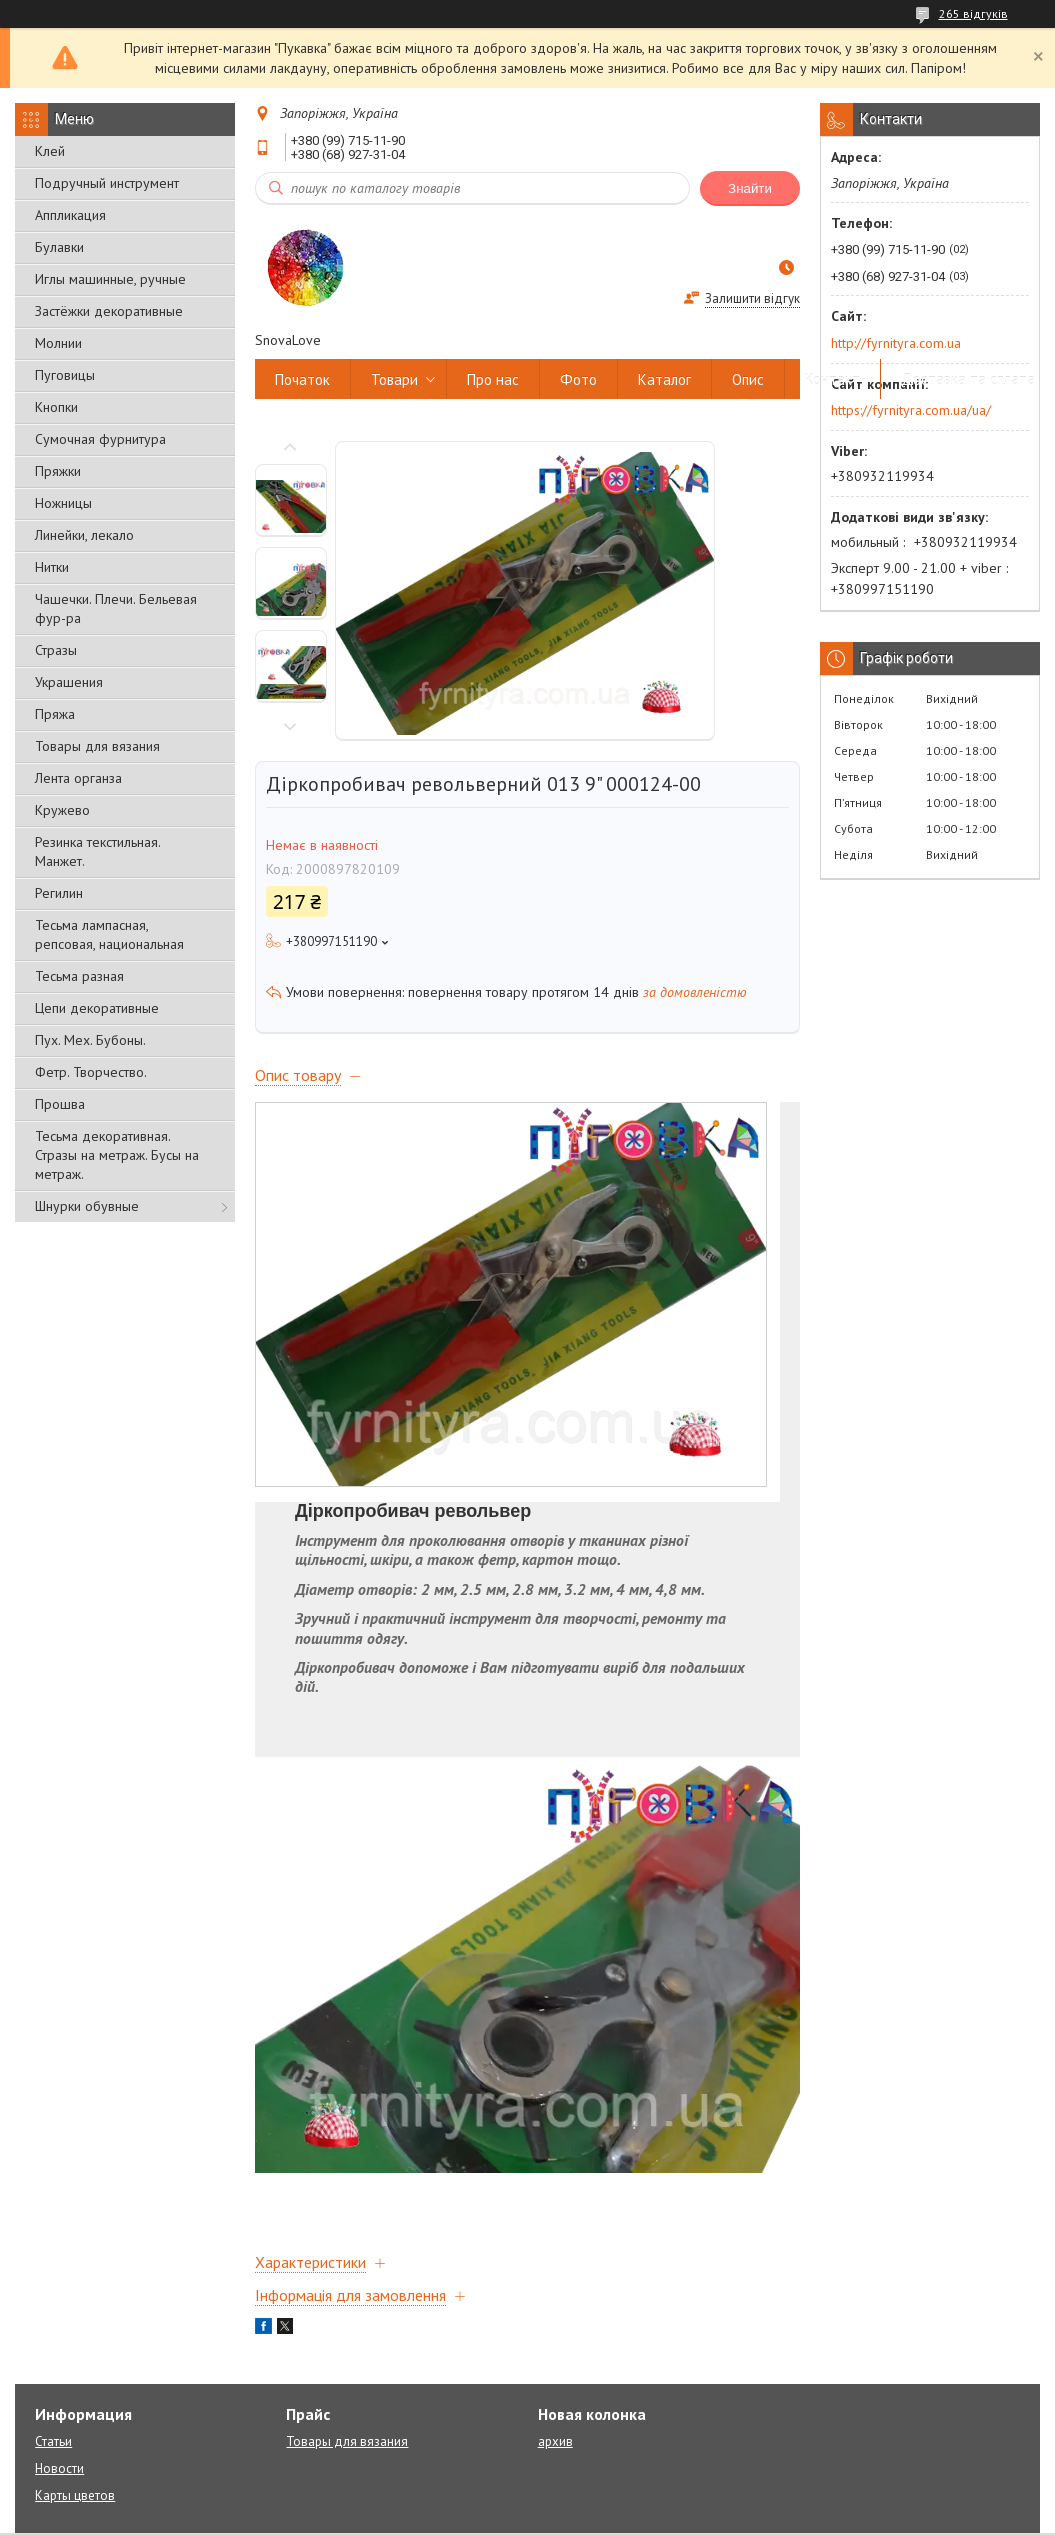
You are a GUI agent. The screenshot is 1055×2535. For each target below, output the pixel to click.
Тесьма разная (79, 976)
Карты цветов (75, 2495)
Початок (302, 379)
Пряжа (55, 714)
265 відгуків (973, 13)
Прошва (60, 1104)
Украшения (69, 682)
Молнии (58, 343)
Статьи (53, 2441)
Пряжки (58, 471)
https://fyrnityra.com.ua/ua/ (911, 410)
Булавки (59, 247)
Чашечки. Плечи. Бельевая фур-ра (116, 608)
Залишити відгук (752, 298)
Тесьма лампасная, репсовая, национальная (109, 934)
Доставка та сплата (968, 379)
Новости (59, 2468)
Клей (50, 151)
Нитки (52, 567)
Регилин (59, 893)
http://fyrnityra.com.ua (896, 343)
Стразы (56, 650)
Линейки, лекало (84, 535)
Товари (394, 379)
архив (555, 2441)
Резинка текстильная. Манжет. (97, 851)
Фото (578, 379)
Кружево (62, 810)
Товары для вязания (97, 746)
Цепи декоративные (97, 1008)
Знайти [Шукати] (750, 188)
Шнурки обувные (87, 1206)
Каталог (664, 379)
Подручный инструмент (107, 183)
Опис (748, 379)
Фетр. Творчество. (91, 1072)
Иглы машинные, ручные (110, 279)
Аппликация (70, 215)
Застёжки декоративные (109, 311)
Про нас (493, 379)
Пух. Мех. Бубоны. (90, 1040)
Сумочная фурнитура (100, 439)
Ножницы (63, 503)
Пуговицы (65, 375)
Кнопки (56, 407)
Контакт (832, 379)
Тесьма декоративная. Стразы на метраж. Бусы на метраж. (117, 1155)
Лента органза (78, 778)
